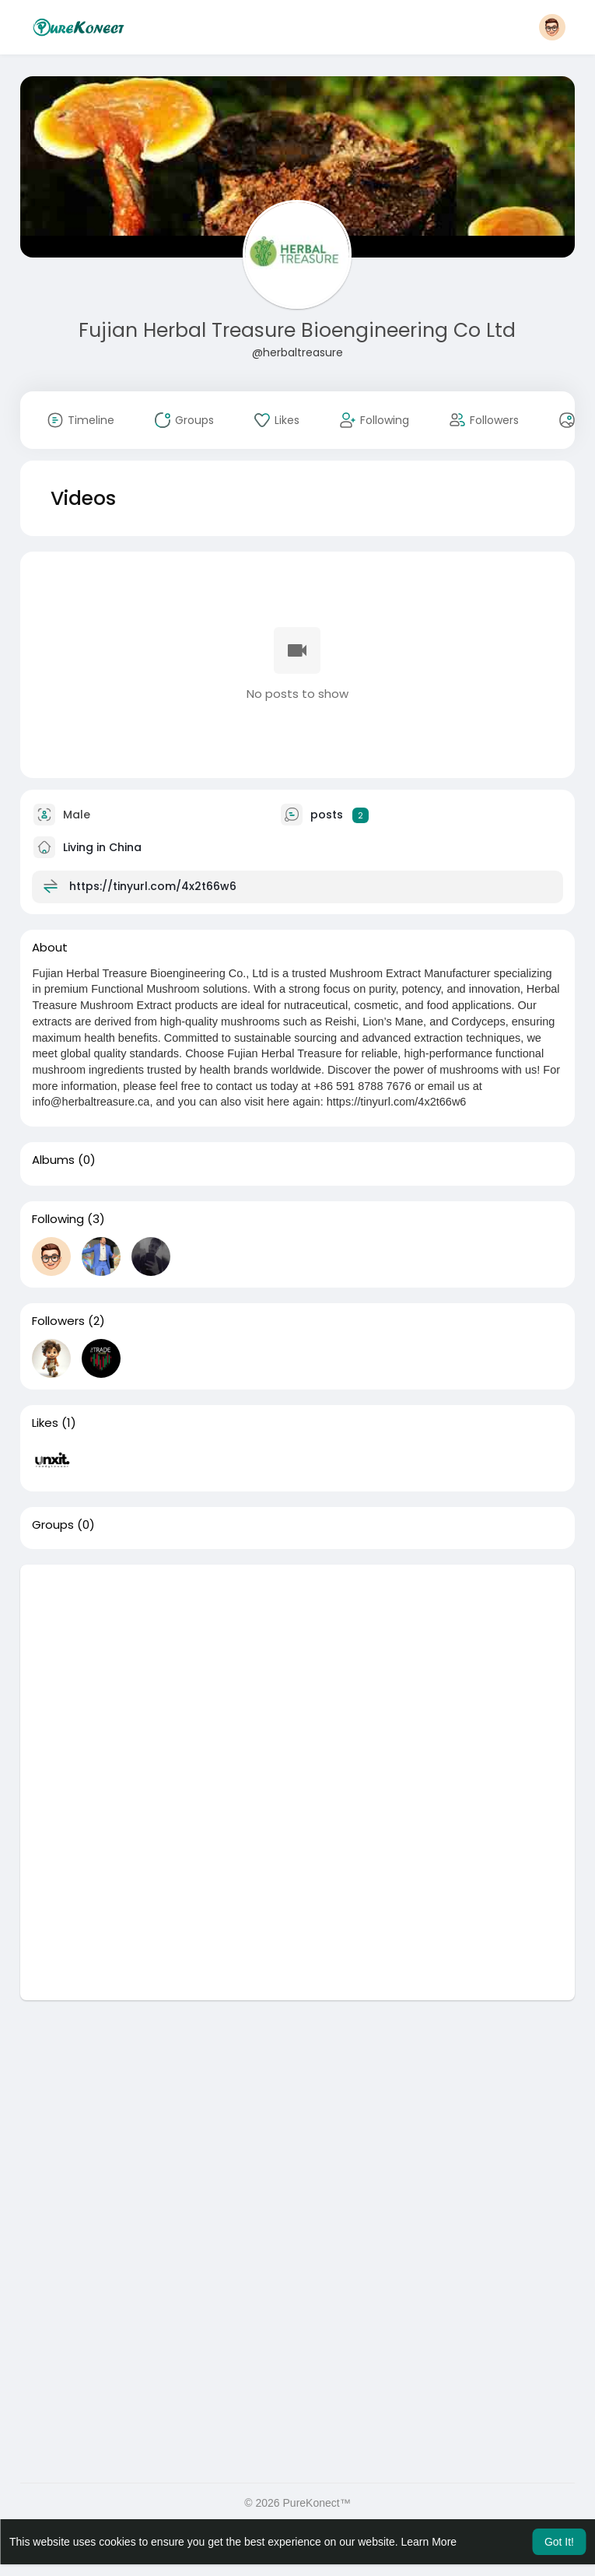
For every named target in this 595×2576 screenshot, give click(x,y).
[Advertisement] (297, 1673)
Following (58, 1219)
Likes (45, 1423)
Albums (53, 1160)
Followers (58, 1321)
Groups (53, 1525)
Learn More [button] (429, 2542)
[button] (552, 27)
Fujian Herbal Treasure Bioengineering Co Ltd (297, 330)
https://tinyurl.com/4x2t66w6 (152, 886)
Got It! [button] (559, 2542)
